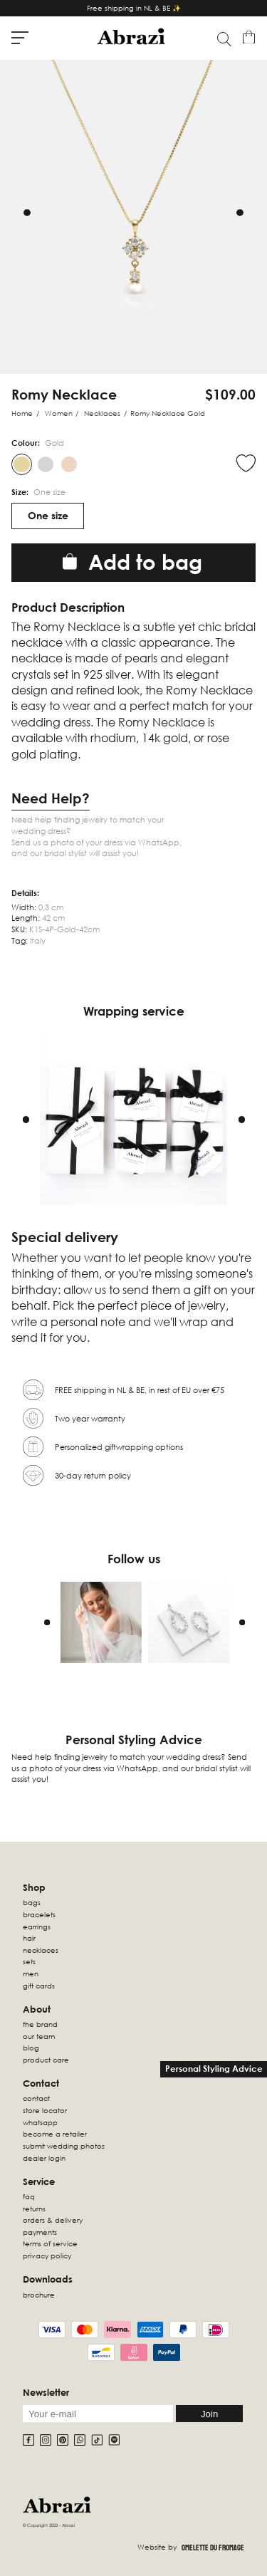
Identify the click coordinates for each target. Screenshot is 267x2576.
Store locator (45, 2110)
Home (22, 413)
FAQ (29, 2196)
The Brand (40, 2024)
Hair (29, 1938)
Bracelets (39, 1914)
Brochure (39, 2294)
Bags (32, 1902)
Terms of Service (50, 2243)
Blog (31, 2047)
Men (30, 1973)
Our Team (39, 2036)
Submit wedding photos (64, 2146)
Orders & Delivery (53, 2220)
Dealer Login (44, 2158)
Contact (36, 2098)
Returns (34, 2208)
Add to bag (132, 561)
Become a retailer (55, 2133)
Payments (40, 2232)
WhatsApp (40, 2122)
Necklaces (102, 413)
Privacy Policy (47, 2255)
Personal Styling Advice (214, 2068)
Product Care (46, 2059)
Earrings (37, 1926)
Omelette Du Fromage (213, 2547)
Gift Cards (39, 1985)
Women (59, 413)
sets (29, 1961)
